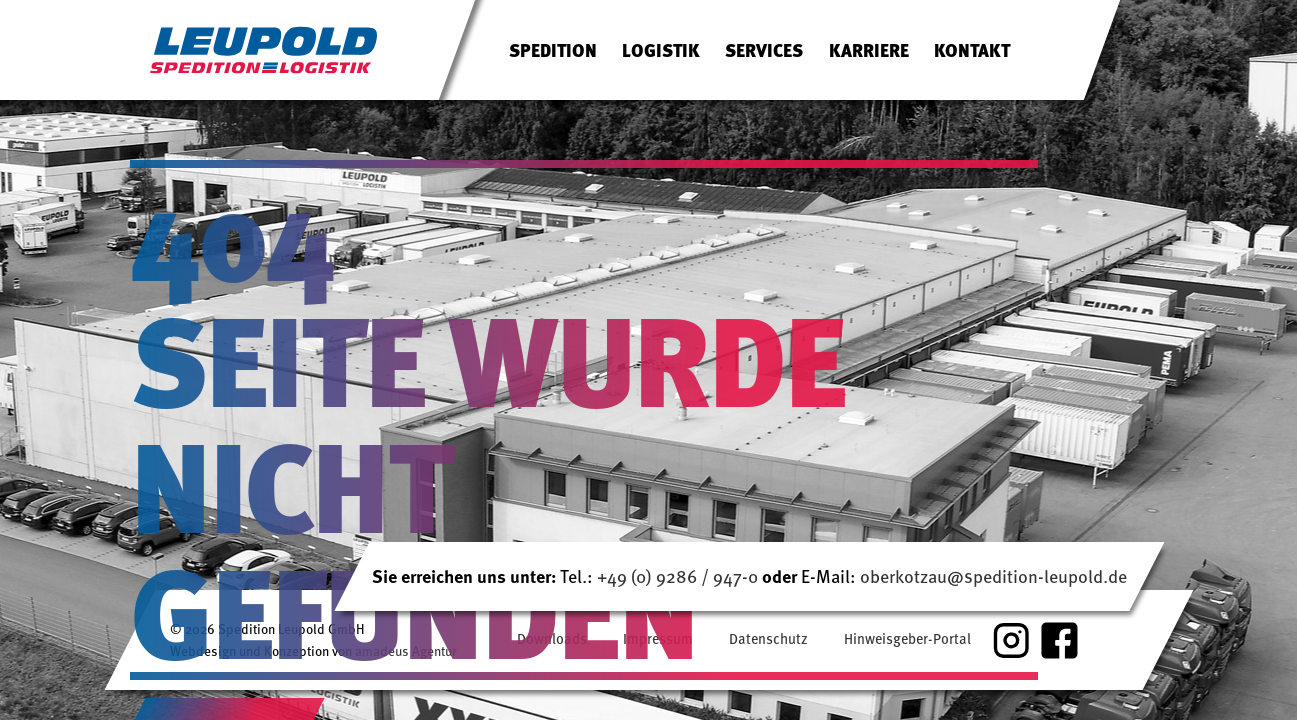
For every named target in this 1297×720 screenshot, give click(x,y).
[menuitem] (553, 50)
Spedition (553, 49)
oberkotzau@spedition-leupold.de (993, 575)
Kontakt (972, 49)
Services (764, 49)
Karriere (869, 49)
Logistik (661, 49)
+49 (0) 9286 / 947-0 (679, 575)
